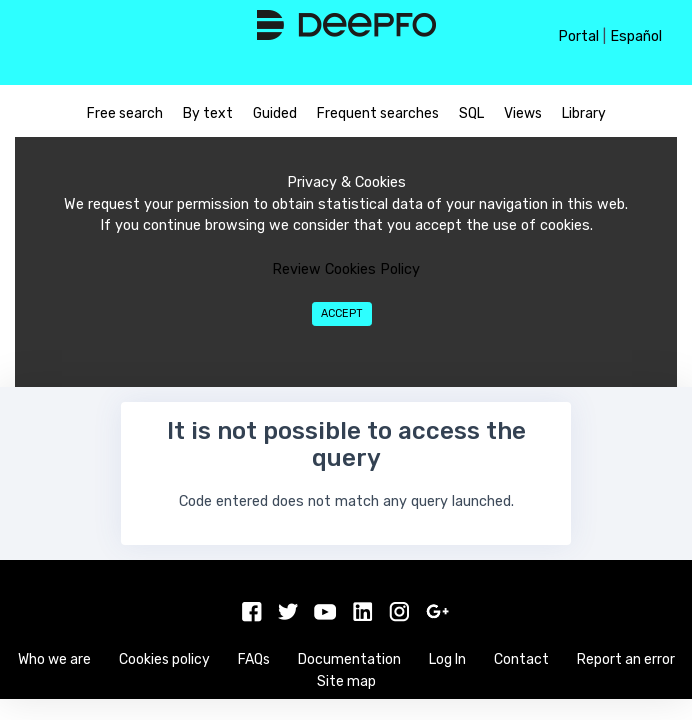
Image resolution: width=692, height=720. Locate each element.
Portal (578, 36)
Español (636, 36)
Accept (342, 313)
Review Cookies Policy (346, 269)
